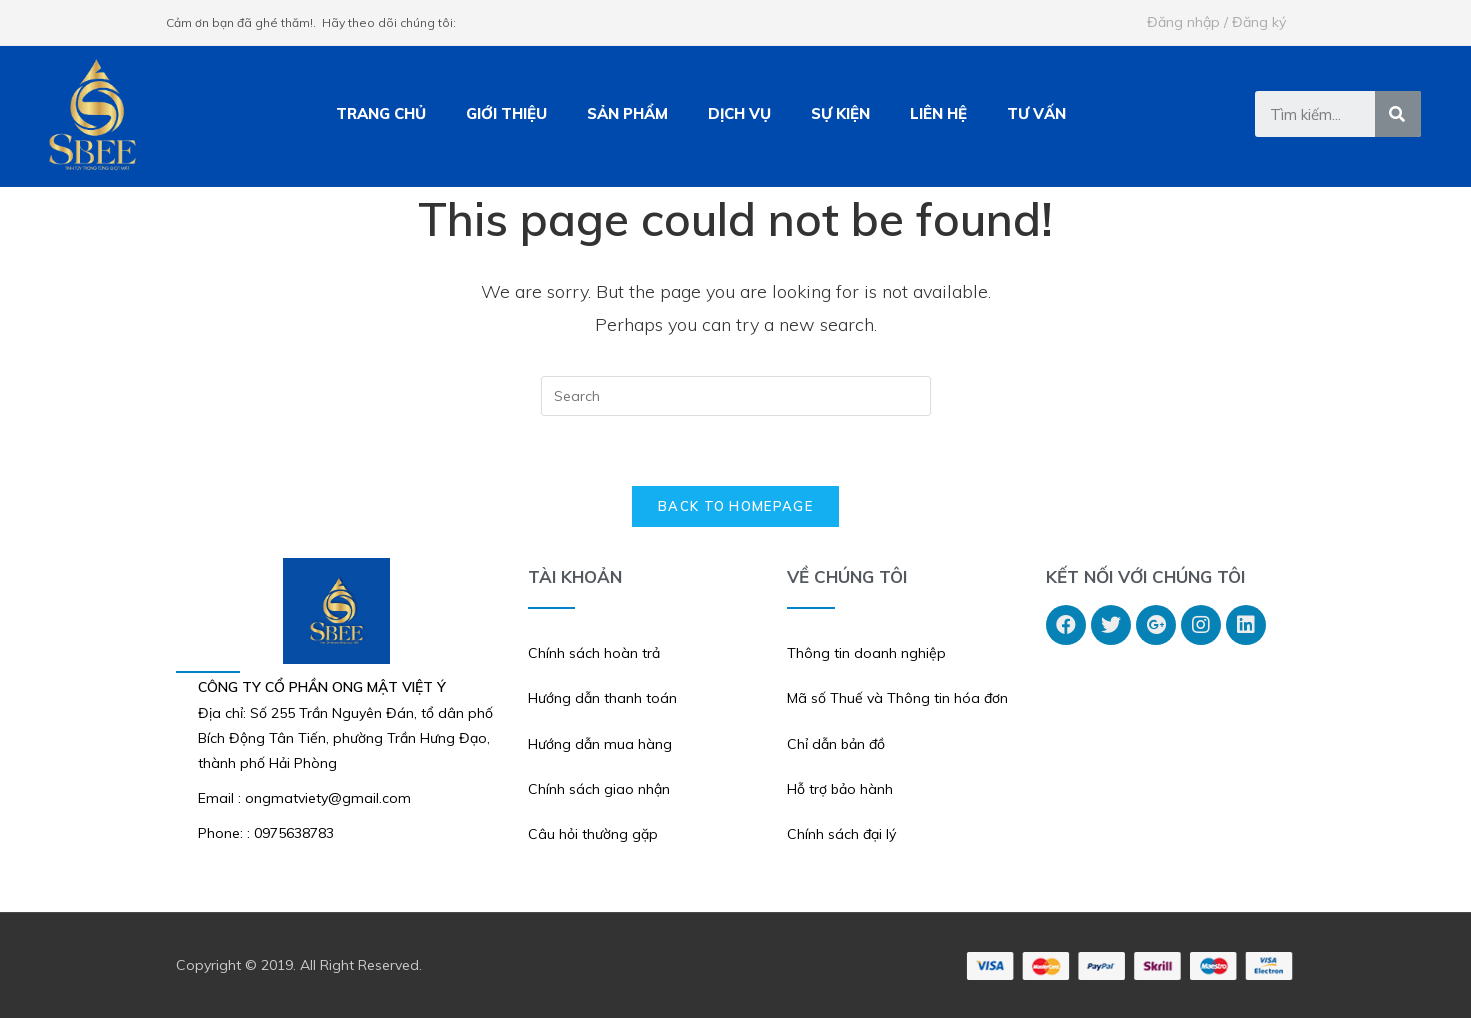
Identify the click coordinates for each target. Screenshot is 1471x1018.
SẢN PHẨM (627, 113)
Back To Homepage (735, 506)
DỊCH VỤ (739, 113)
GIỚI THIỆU (506, 113)
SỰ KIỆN (840, 113)
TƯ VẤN (1036, 113)
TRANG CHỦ (381, 113)
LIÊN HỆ (938, 113)
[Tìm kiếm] (1398, 114)
